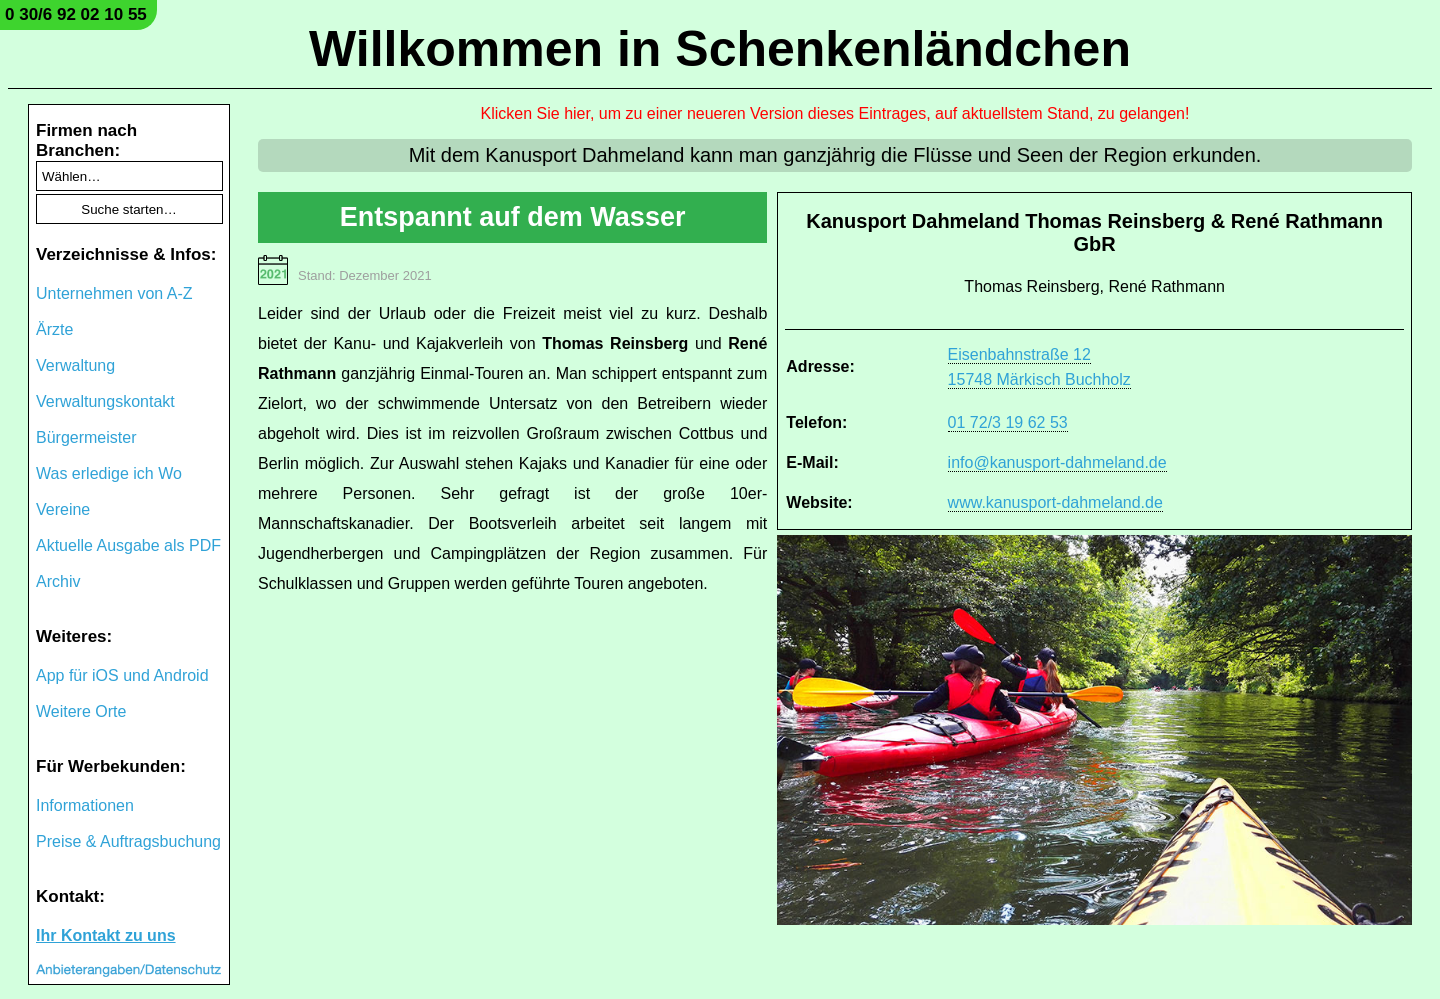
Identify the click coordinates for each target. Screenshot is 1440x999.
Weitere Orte (81, 711)
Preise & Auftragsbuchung (128, 841)
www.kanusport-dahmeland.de (1055, 502)
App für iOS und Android (122, 675)
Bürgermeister (86, 437)
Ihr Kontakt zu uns (106, 935)
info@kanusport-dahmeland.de (1057, 462)
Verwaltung (75, 365)
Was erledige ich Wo (109, 473)
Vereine (63, 509)
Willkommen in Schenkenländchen (720, 49)
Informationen (85, 805)
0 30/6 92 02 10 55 (76, 14)
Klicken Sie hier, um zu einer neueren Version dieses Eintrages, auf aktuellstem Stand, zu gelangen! (835, 113)
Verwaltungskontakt (105, 401)
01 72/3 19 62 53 (1008, 422)
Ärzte (54, 329)
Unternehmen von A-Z (114, 293)
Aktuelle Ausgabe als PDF (128, 545)
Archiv (58, 581)
